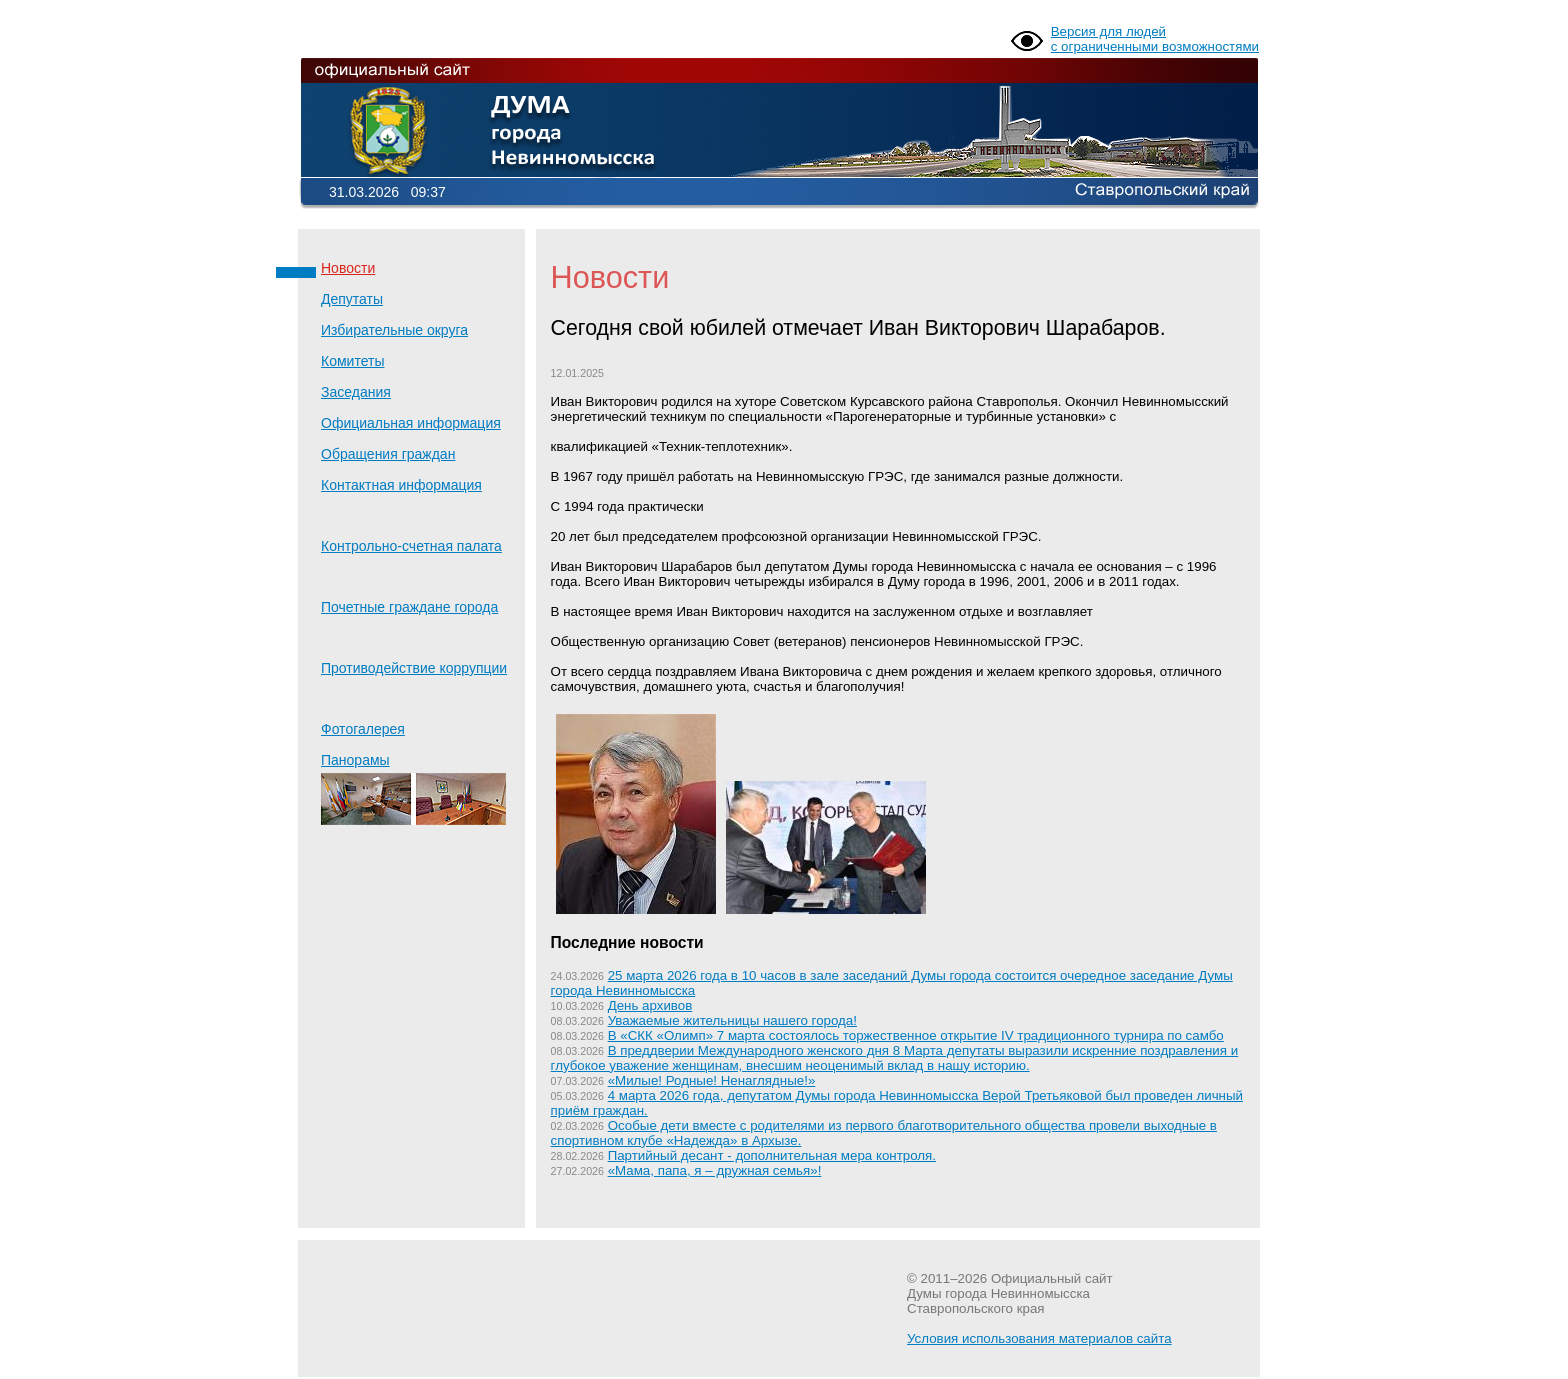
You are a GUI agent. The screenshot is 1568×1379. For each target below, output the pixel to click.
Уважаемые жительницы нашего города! (732, 1020)
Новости (348, 268)
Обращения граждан (388, 454)
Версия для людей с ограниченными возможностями (1155, 39)
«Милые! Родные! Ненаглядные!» (712, 1080)
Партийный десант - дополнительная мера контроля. (772, 1155)
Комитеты (352, 361)
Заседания (356, 392)
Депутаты (352, 299)
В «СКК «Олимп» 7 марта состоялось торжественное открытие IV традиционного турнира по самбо (916, 1035)
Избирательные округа (394, 330)
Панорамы (413, 788)
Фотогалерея (363, 729)
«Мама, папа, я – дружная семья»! (715, 1170)
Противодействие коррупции (414, 668)
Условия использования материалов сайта (1039, 1338)
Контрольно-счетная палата (411, 546)
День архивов (650, 1005)
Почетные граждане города (409, 607)
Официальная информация (411, 423)
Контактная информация (401, 485)
